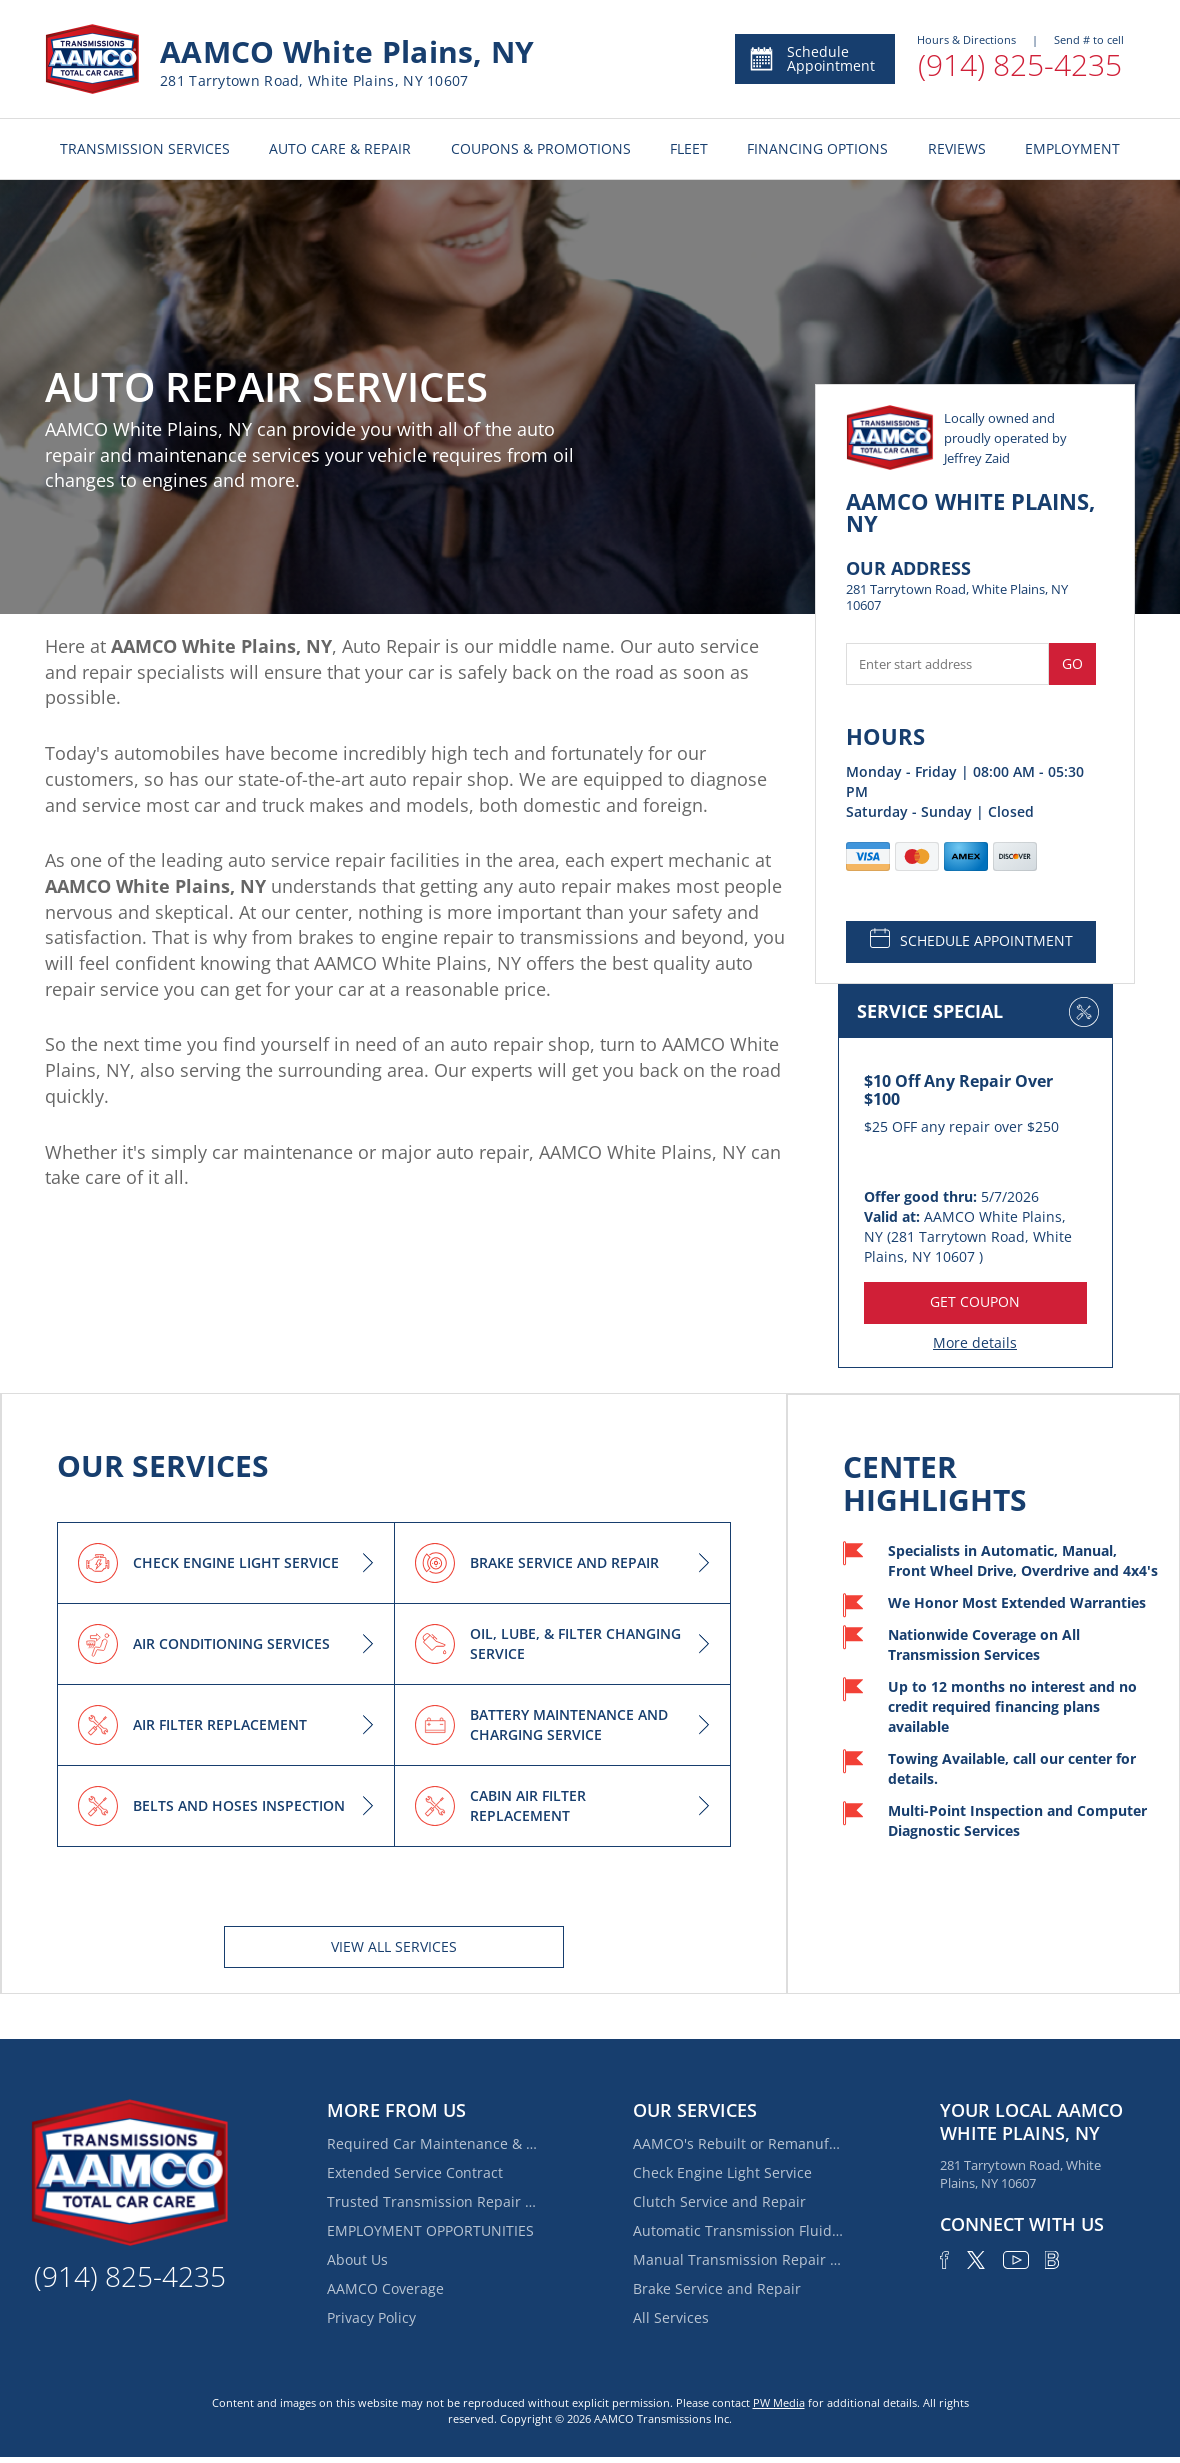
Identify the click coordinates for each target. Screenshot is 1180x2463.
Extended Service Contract (415, 2172)
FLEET (689, 148)
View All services (394, 1946)
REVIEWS (957, 148)
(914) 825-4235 (1020, 64)
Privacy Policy (371, 2317)
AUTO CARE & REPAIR (340, 148)
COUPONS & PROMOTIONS (541, 148)
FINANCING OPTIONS (817, 148)
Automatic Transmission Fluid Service (738, 2230)
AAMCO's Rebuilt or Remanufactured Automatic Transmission (738, 2143)
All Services (671, 2317)
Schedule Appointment (811, 58)
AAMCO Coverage (385, 2288)
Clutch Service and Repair (719, 2201)
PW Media (779, 2402)
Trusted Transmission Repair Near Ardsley (432, 2201)
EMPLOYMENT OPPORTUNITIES (430, 2230)
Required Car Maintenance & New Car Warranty (432, 2143)
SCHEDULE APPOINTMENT (971, 939)
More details (975, 1342)
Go (1072, 663)
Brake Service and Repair (717, 2288)
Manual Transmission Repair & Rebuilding (738, 2259)
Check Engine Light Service (722, 2172)
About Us (357, 2259)
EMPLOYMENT (1072, 148)
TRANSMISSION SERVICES (145, 148)
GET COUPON (975, 1301)
